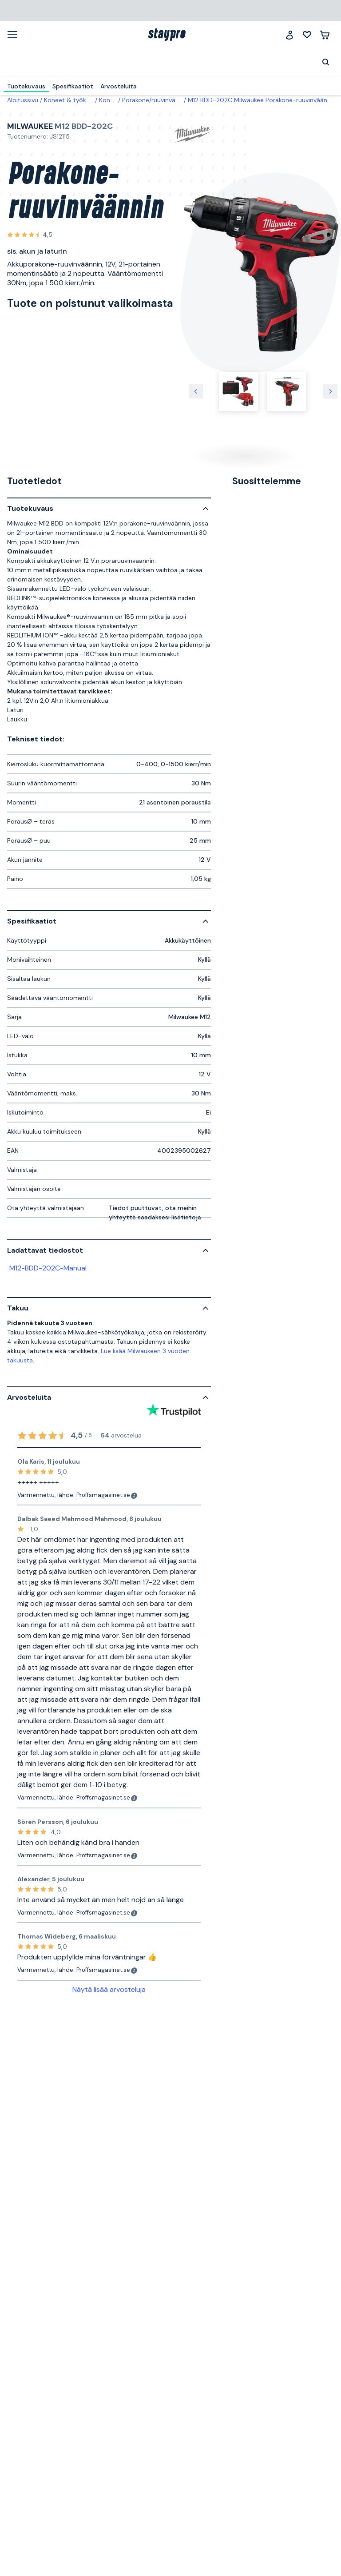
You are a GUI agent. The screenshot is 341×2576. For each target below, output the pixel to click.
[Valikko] (15, 34)
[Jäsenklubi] (289, 35)
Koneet (109, 100)
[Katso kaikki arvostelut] (29, 235)
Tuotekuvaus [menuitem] (26, 86)
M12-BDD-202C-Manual (48, 1268)
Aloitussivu (22, 100)
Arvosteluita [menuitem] (118, 86)
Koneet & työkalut (70, 100)
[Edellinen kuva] (196, 391)
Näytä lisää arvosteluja (109, 1989)
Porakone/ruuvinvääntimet (160, 100)
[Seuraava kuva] (330, 391)
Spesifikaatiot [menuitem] (72, 86)
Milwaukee (30, 126)
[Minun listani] (307, 35)
